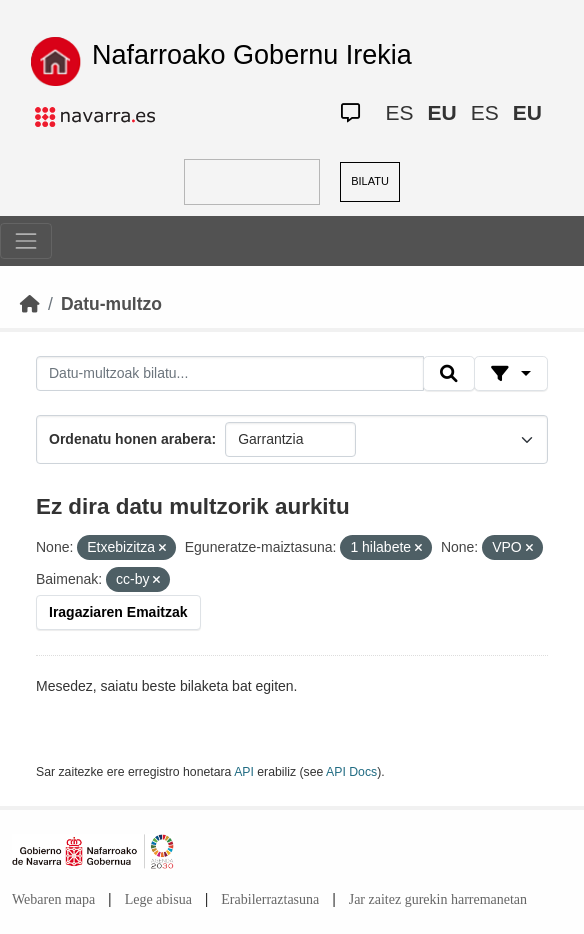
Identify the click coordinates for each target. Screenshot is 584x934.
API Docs (351, 772)
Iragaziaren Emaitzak (118, 612)
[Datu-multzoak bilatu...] (230, 374)
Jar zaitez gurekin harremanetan (438, 899)
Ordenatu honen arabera (130, 439)
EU (442, 112)
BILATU (370, 181)
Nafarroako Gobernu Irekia (252, 55)
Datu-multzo (111, 304)
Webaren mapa (53, 899)
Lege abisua (158, 899)
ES (400, 112)
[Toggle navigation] (26, 241)
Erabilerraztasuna (270, 899)
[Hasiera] (30, 304)
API (244, 772)
